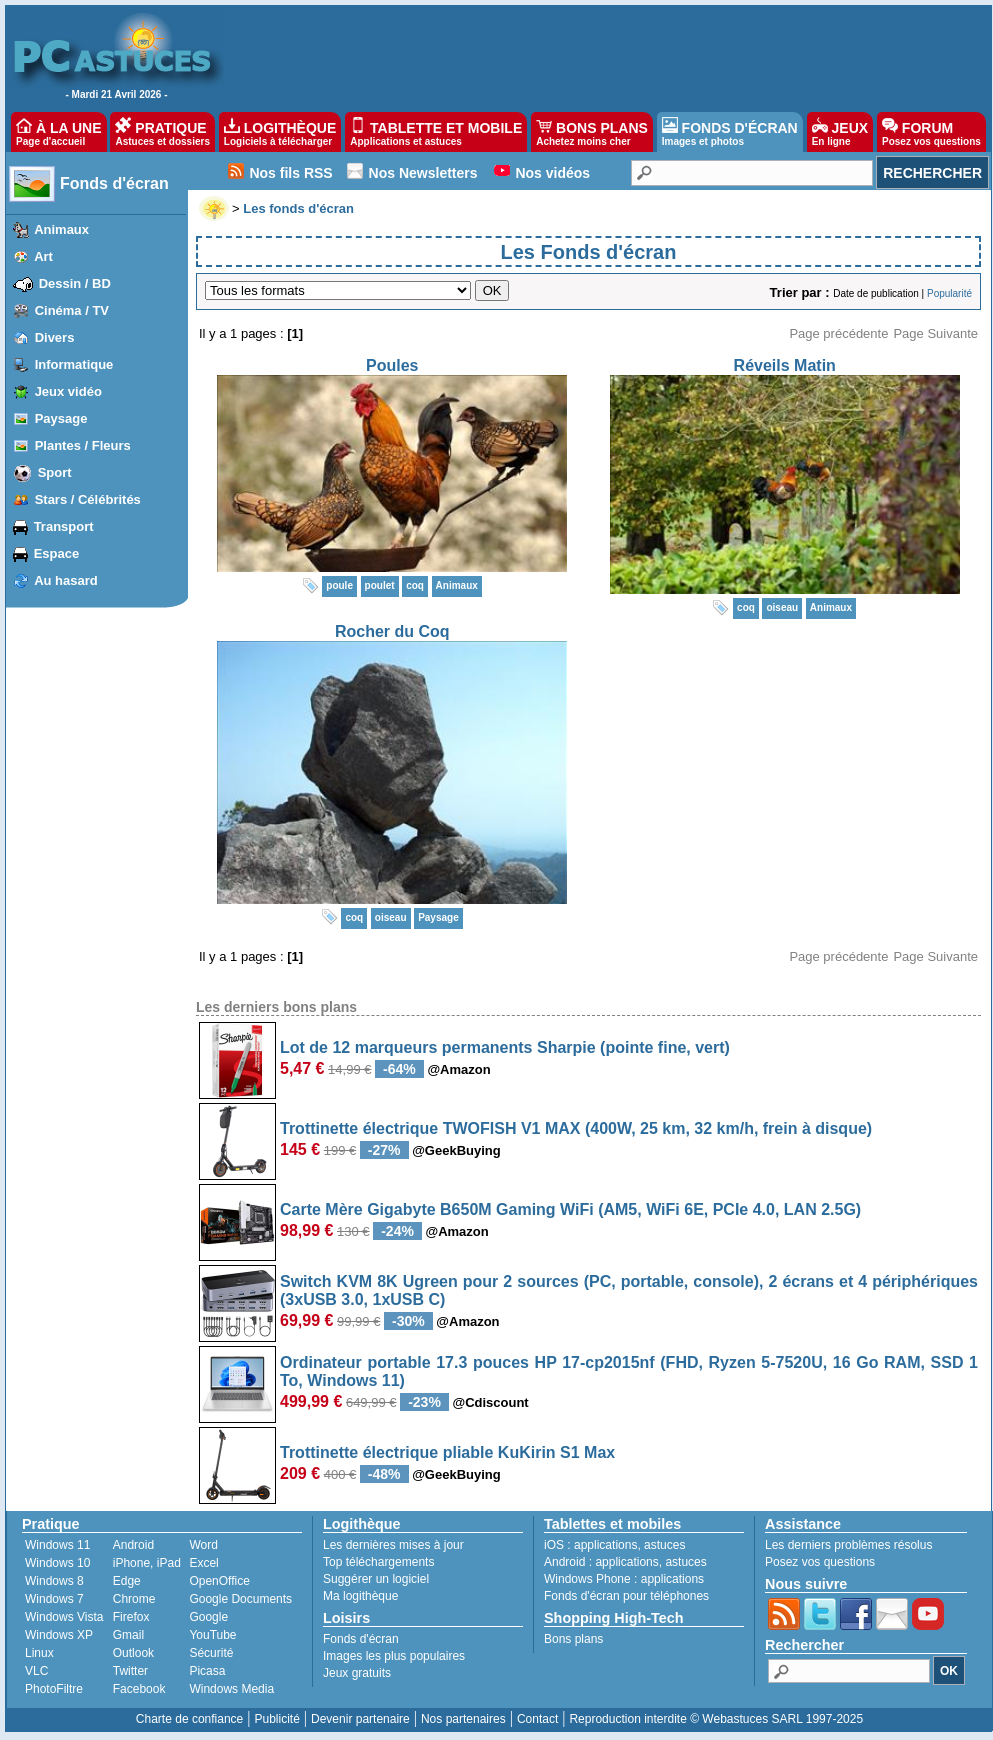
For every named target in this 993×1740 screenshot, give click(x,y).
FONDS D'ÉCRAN (730, 132)
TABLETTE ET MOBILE (436, 132)
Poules (392, 365)
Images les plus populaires (394, 1656)
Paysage (61, 418)
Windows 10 (57, 1563)
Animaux (61, 229)
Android (133, 1545)
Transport (64, 526)
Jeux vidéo (68, 391)
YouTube (212, 1635)
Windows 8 (54, 1581)
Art (43, 256)
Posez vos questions (820, 1562)
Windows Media (231, 1689)
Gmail (128, 1635)
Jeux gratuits (357, 1673)
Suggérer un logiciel (376, 1579)
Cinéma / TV (72, 310)
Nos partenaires (463, 1719)
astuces (664, 1545)
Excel (203, 1563)
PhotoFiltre (54, 1689)
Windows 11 (57, 1545)
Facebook (139, 1689)
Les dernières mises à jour (393, 1545)
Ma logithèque (360, 1596)
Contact (537, 1719)
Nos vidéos (552, 173)
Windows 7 (54, 1599)
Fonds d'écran (114, 183)
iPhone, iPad (147, 1563)
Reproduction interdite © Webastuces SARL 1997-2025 (716, 1719)
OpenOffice (219, 1581)
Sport (55, 472)
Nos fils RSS (290, 173)
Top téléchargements (378, 1562)
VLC (36, 1671)
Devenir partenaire (360, 1719)
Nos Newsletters (423, 173)
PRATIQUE (162, 132)
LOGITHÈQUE (280, 132)
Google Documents (240, 1599)
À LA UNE (58, 132)
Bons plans (573, 1639)
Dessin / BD (75, 283)
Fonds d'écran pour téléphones (626, 1596)
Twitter (130, 1671)
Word (203, 1545)
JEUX (840, 132)
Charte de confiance (189, 1719)
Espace (57, 553)
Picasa (207, 1671)
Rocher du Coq (392, 631)
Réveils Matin (785, 365)
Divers (55, 337)
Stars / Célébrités (88, 499)
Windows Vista (64, 1617)
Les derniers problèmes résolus (848, 1545)
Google (208, 1617)
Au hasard (66, 580)
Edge (127, 1581)
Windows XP (59, 1635)
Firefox (131, 1617)
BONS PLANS (592, 132)
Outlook (133, 1653)
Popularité (949, 293)
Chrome (134, 1599)
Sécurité (211, 1653)
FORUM (931, 132)
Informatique (74, 364)
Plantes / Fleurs (83, 445)
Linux (39, 1653)
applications (605, 1545)
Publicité (276, 1719)
